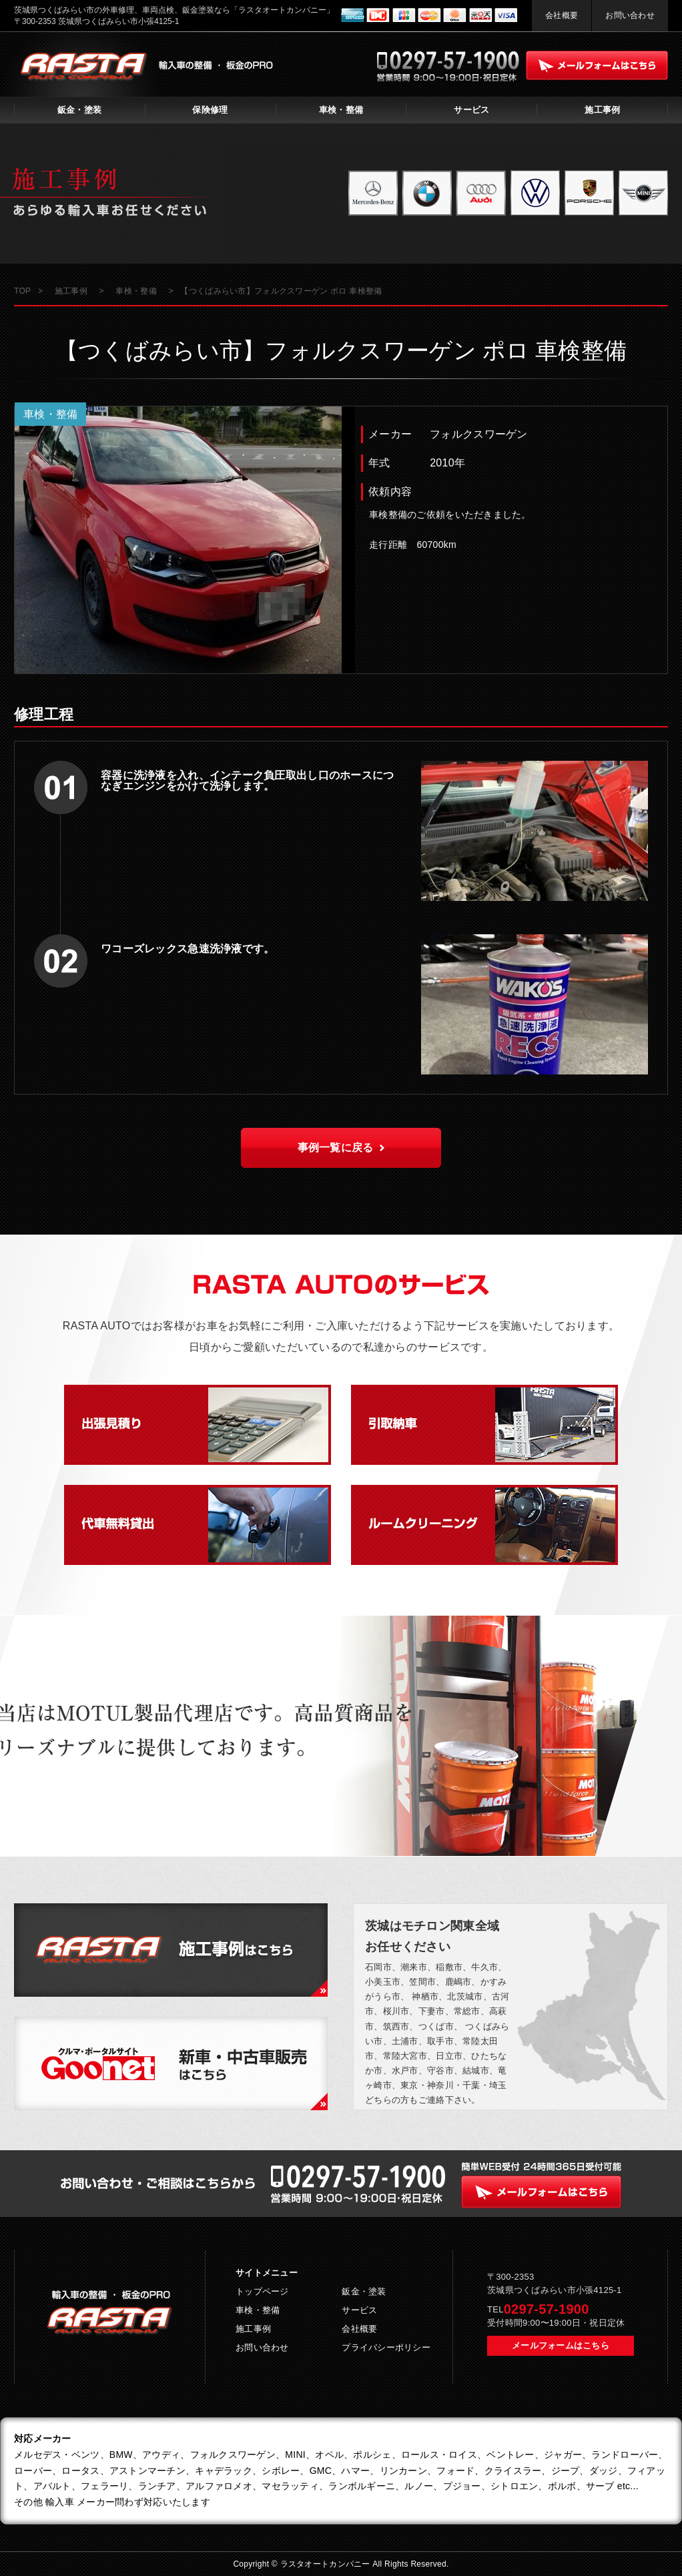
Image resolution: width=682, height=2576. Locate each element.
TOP (22, 291)
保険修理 (210, 110)
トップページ (262, 2291)
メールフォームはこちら (560, 2345)
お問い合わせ (630, 15)
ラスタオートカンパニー (326, 2564)
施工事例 (602, 110)
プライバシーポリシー (386, 2347)
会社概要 (561, 15)
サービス (471, 110)
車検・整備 (341, 110)
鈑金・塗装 (79, 110)
